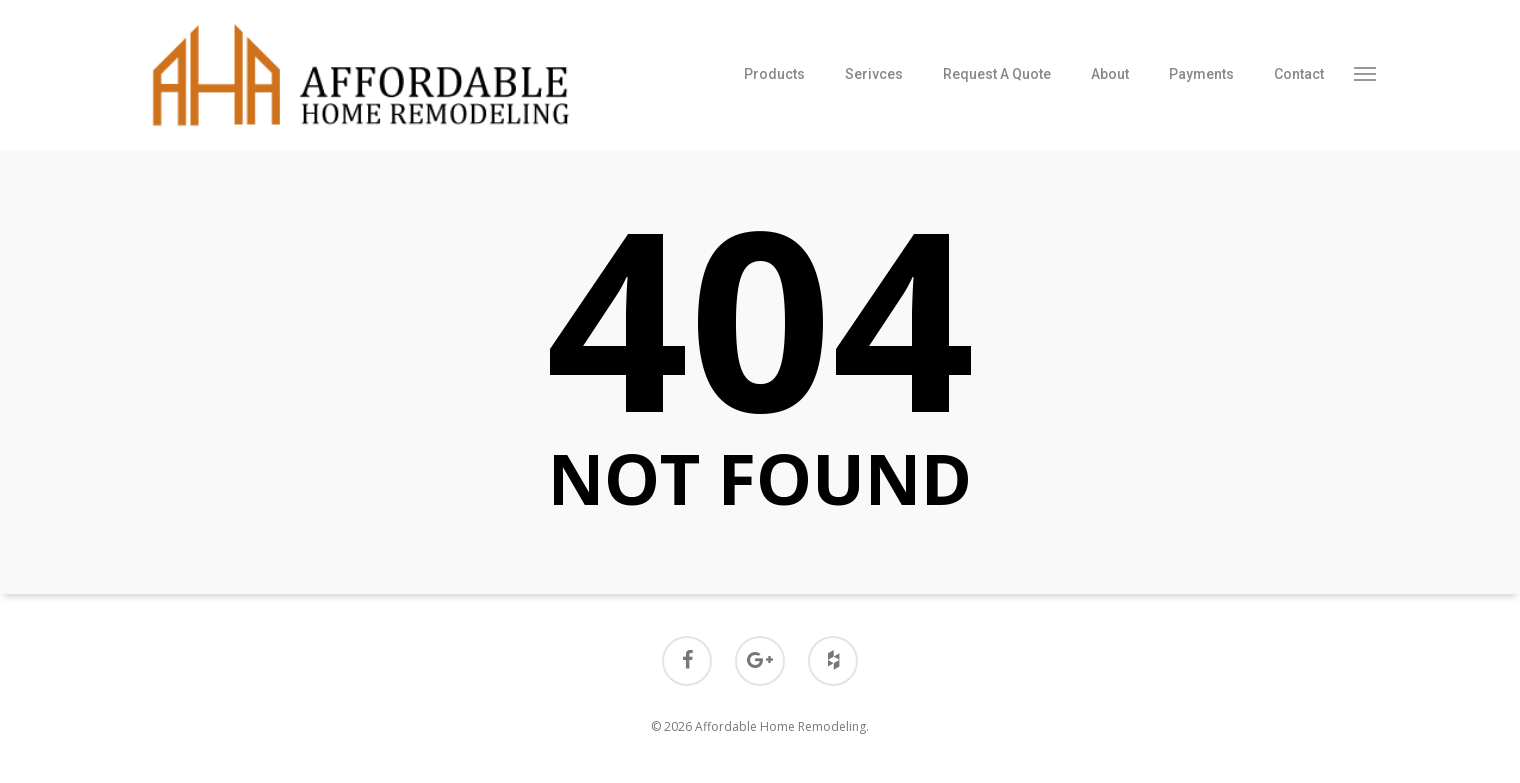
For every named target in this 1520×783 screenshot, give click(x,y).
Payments (1201, 74)
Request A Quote (997, 74)
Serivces (874, 74)
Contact (1299, 74)
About (1110, 74)
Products (774, 74)
